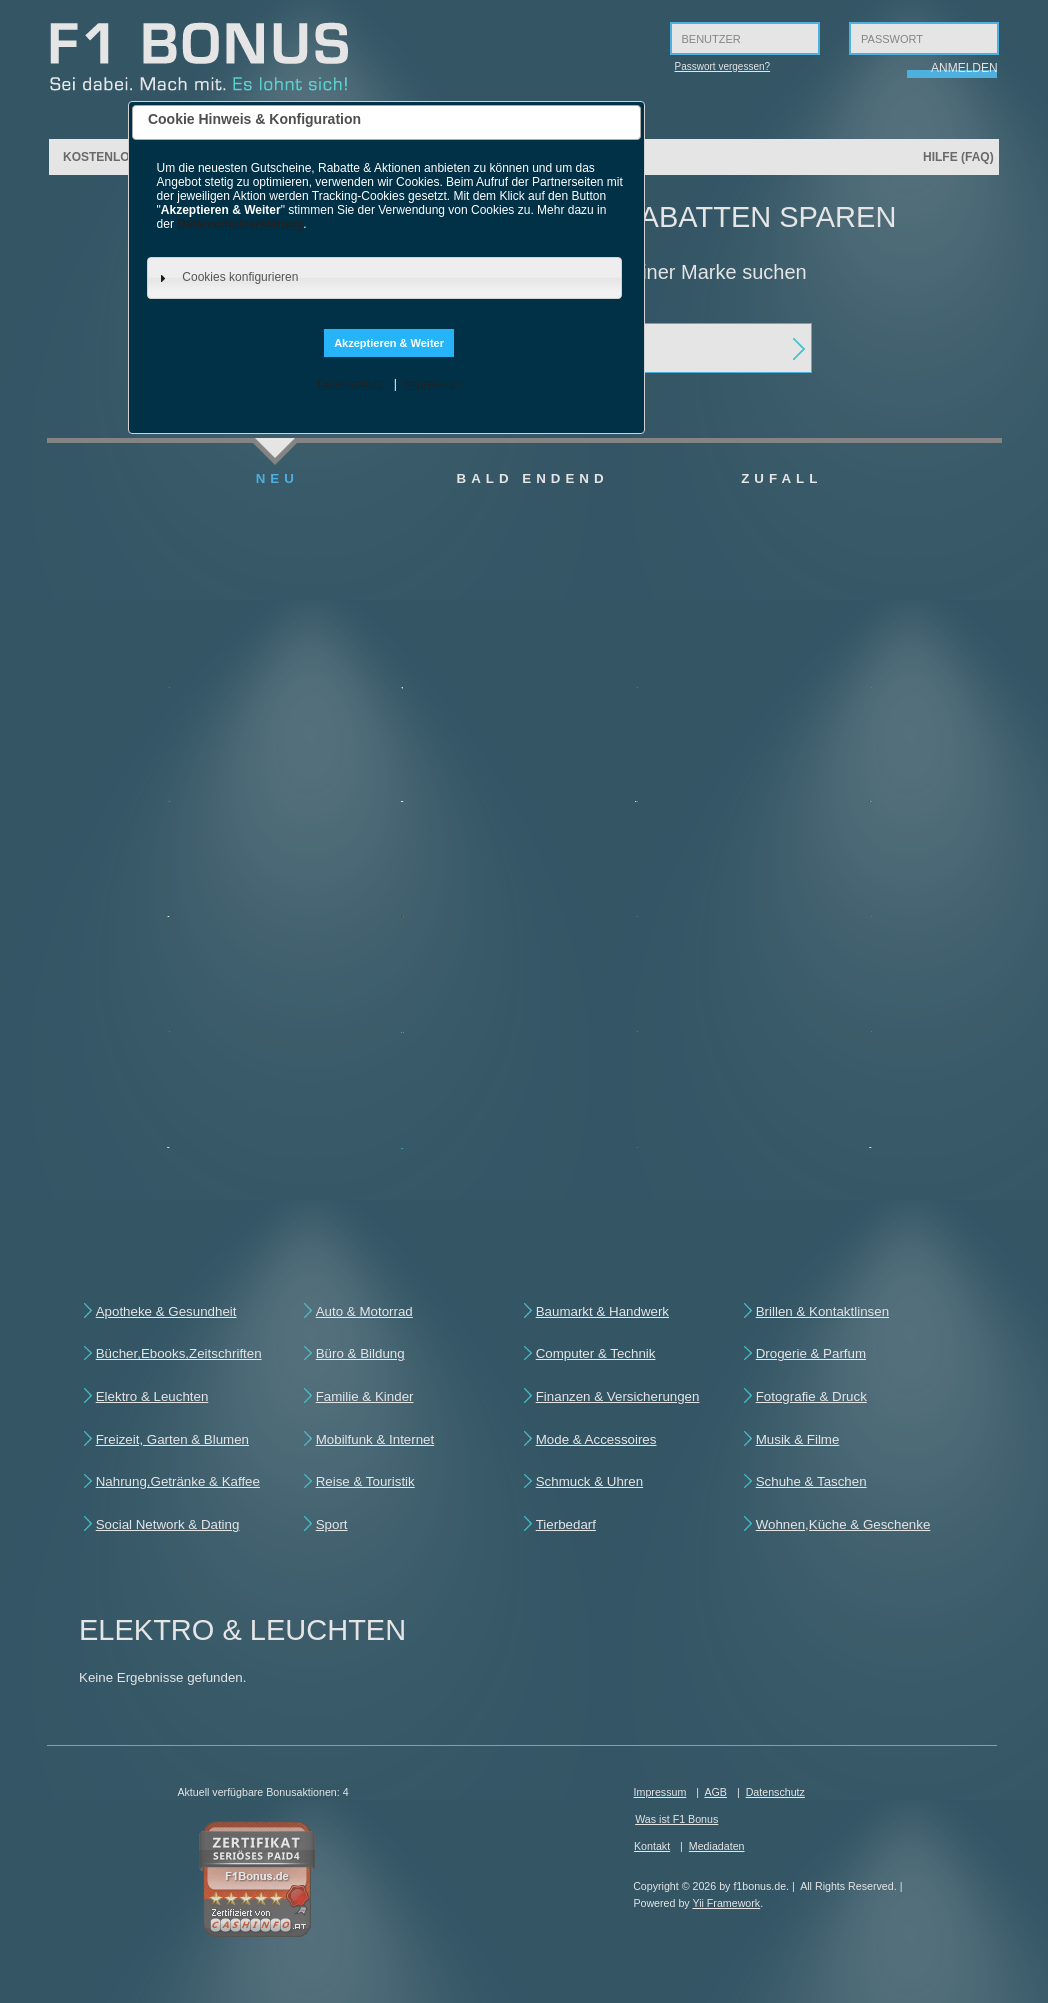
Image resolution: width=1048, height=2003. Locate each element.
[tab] (384, 278)
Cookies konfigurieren (240, 277)
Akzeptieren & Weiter (389, 343)
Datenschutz (350, 384)
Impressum (432, 384)
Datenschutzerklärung (240, 224)
